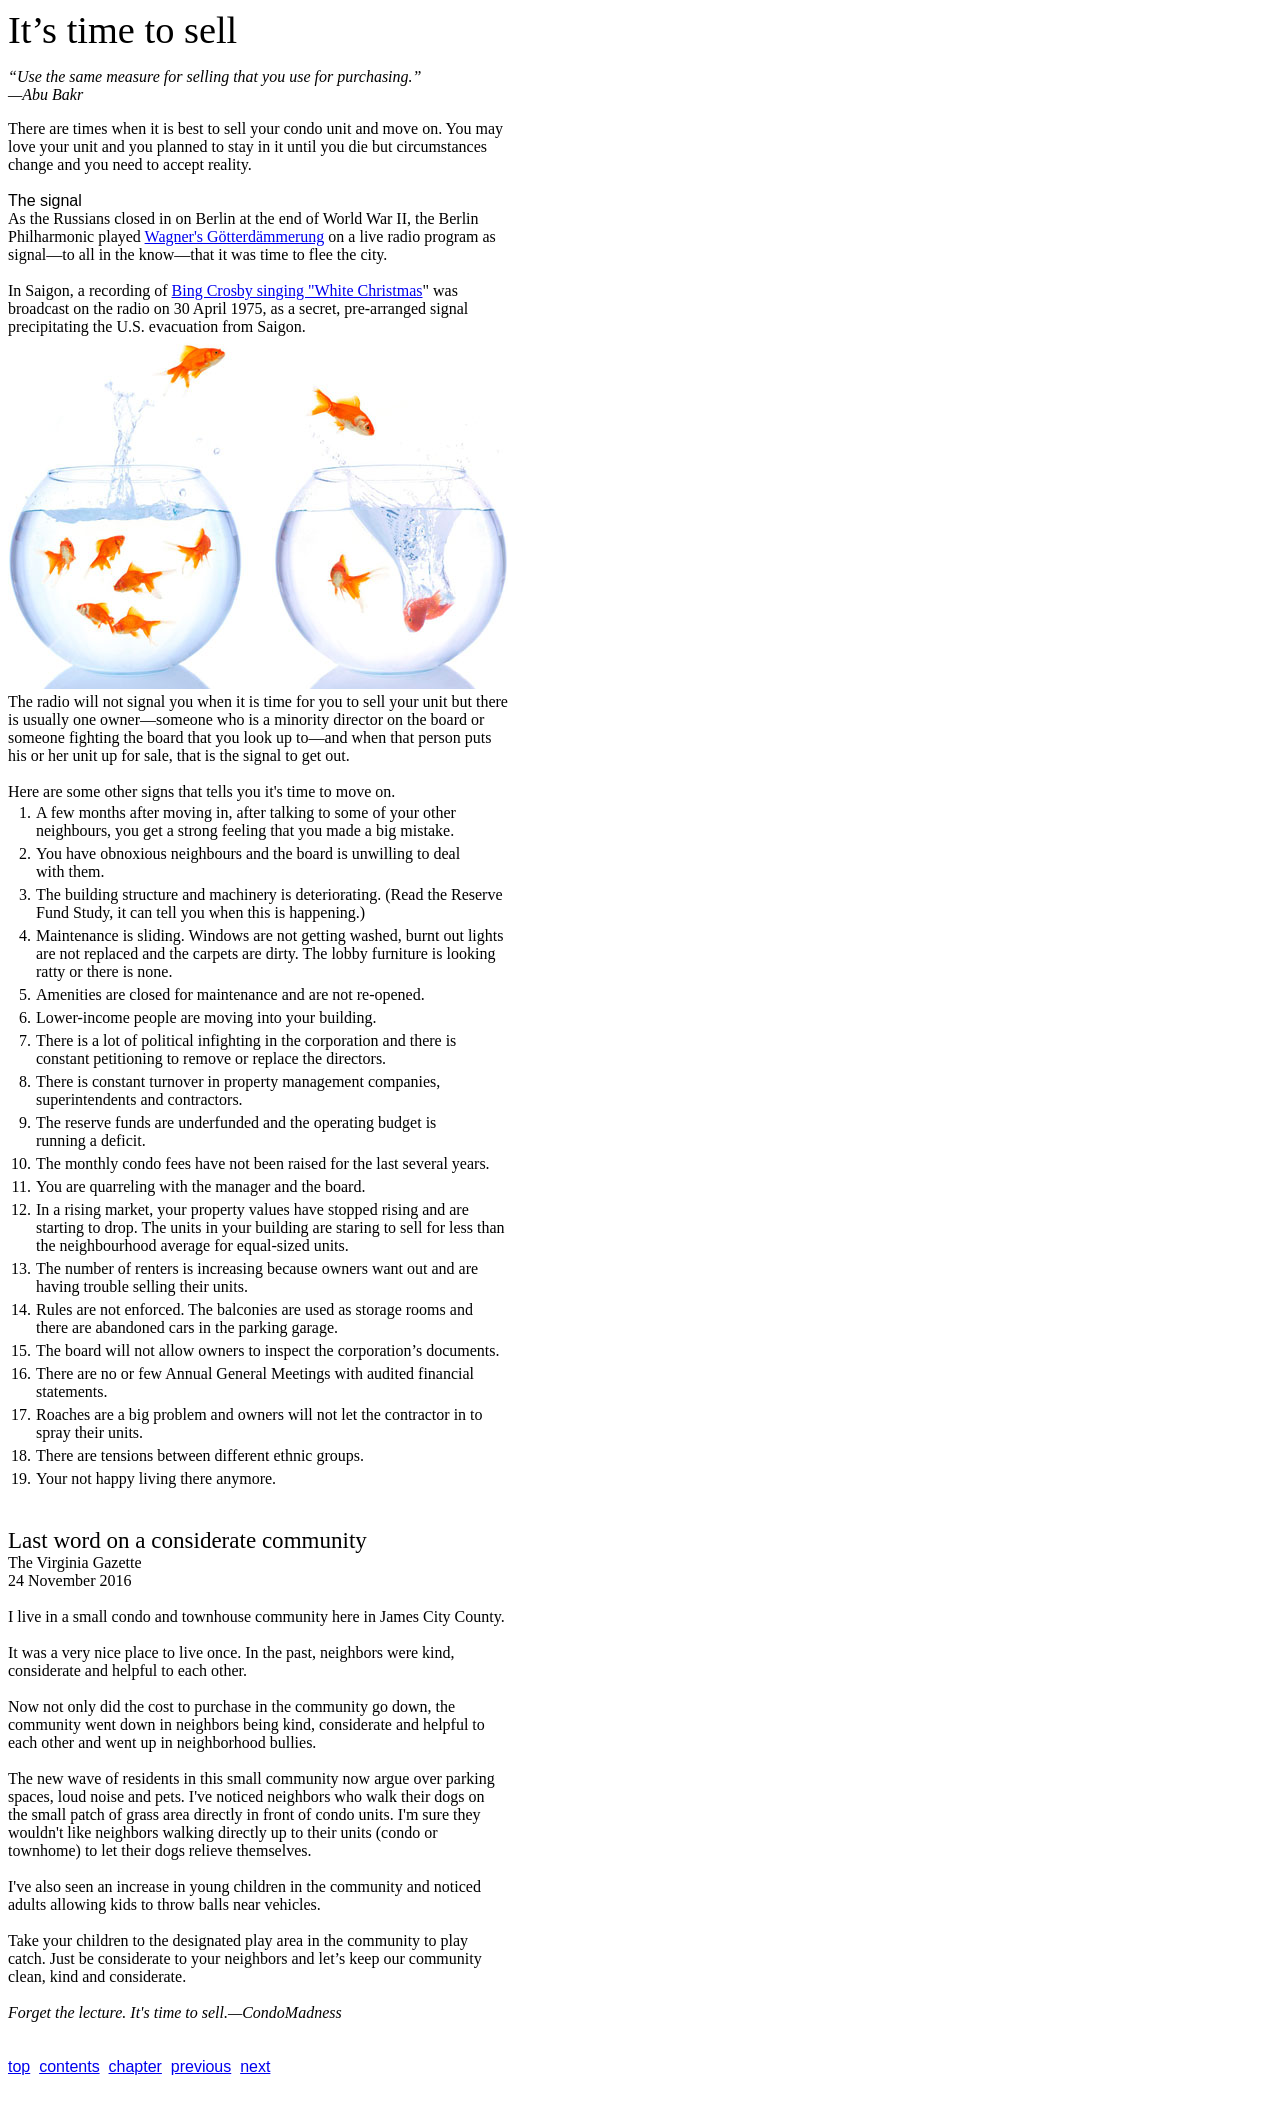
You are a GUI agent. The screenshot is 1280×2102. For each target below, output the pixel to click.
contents (69, 2066)
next (255, 2066)
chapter (135, 2066)
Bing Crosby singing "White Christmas (297, 290)
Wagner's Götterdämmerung (235, 236)
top (19, 2066)
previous (201, 2066)
